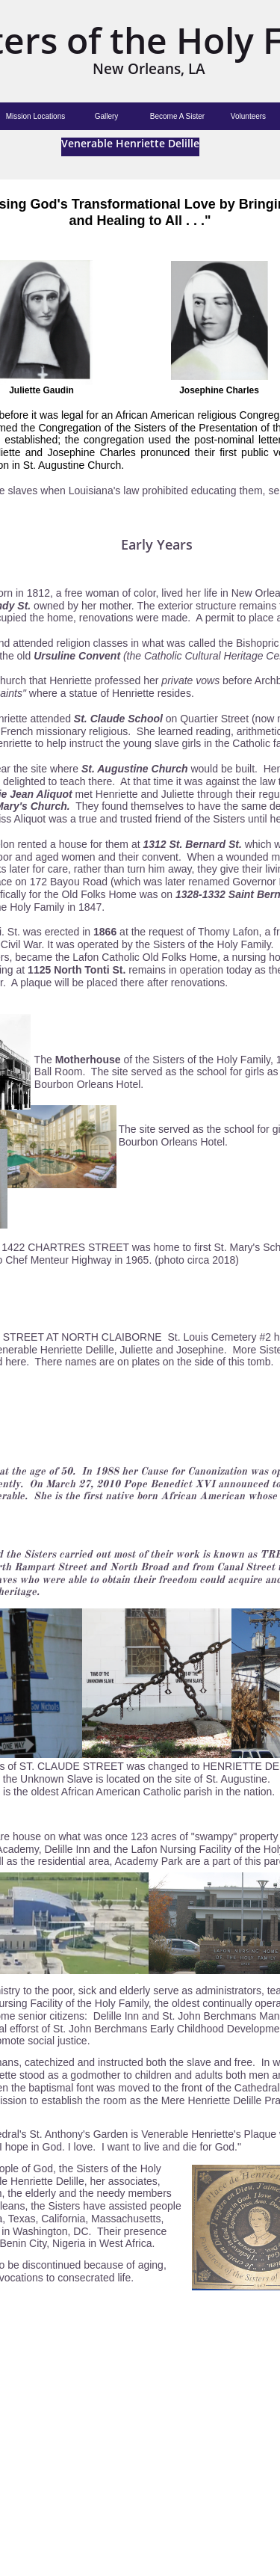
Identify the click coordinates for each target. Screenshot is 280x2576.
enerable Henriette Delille (133, 143)
